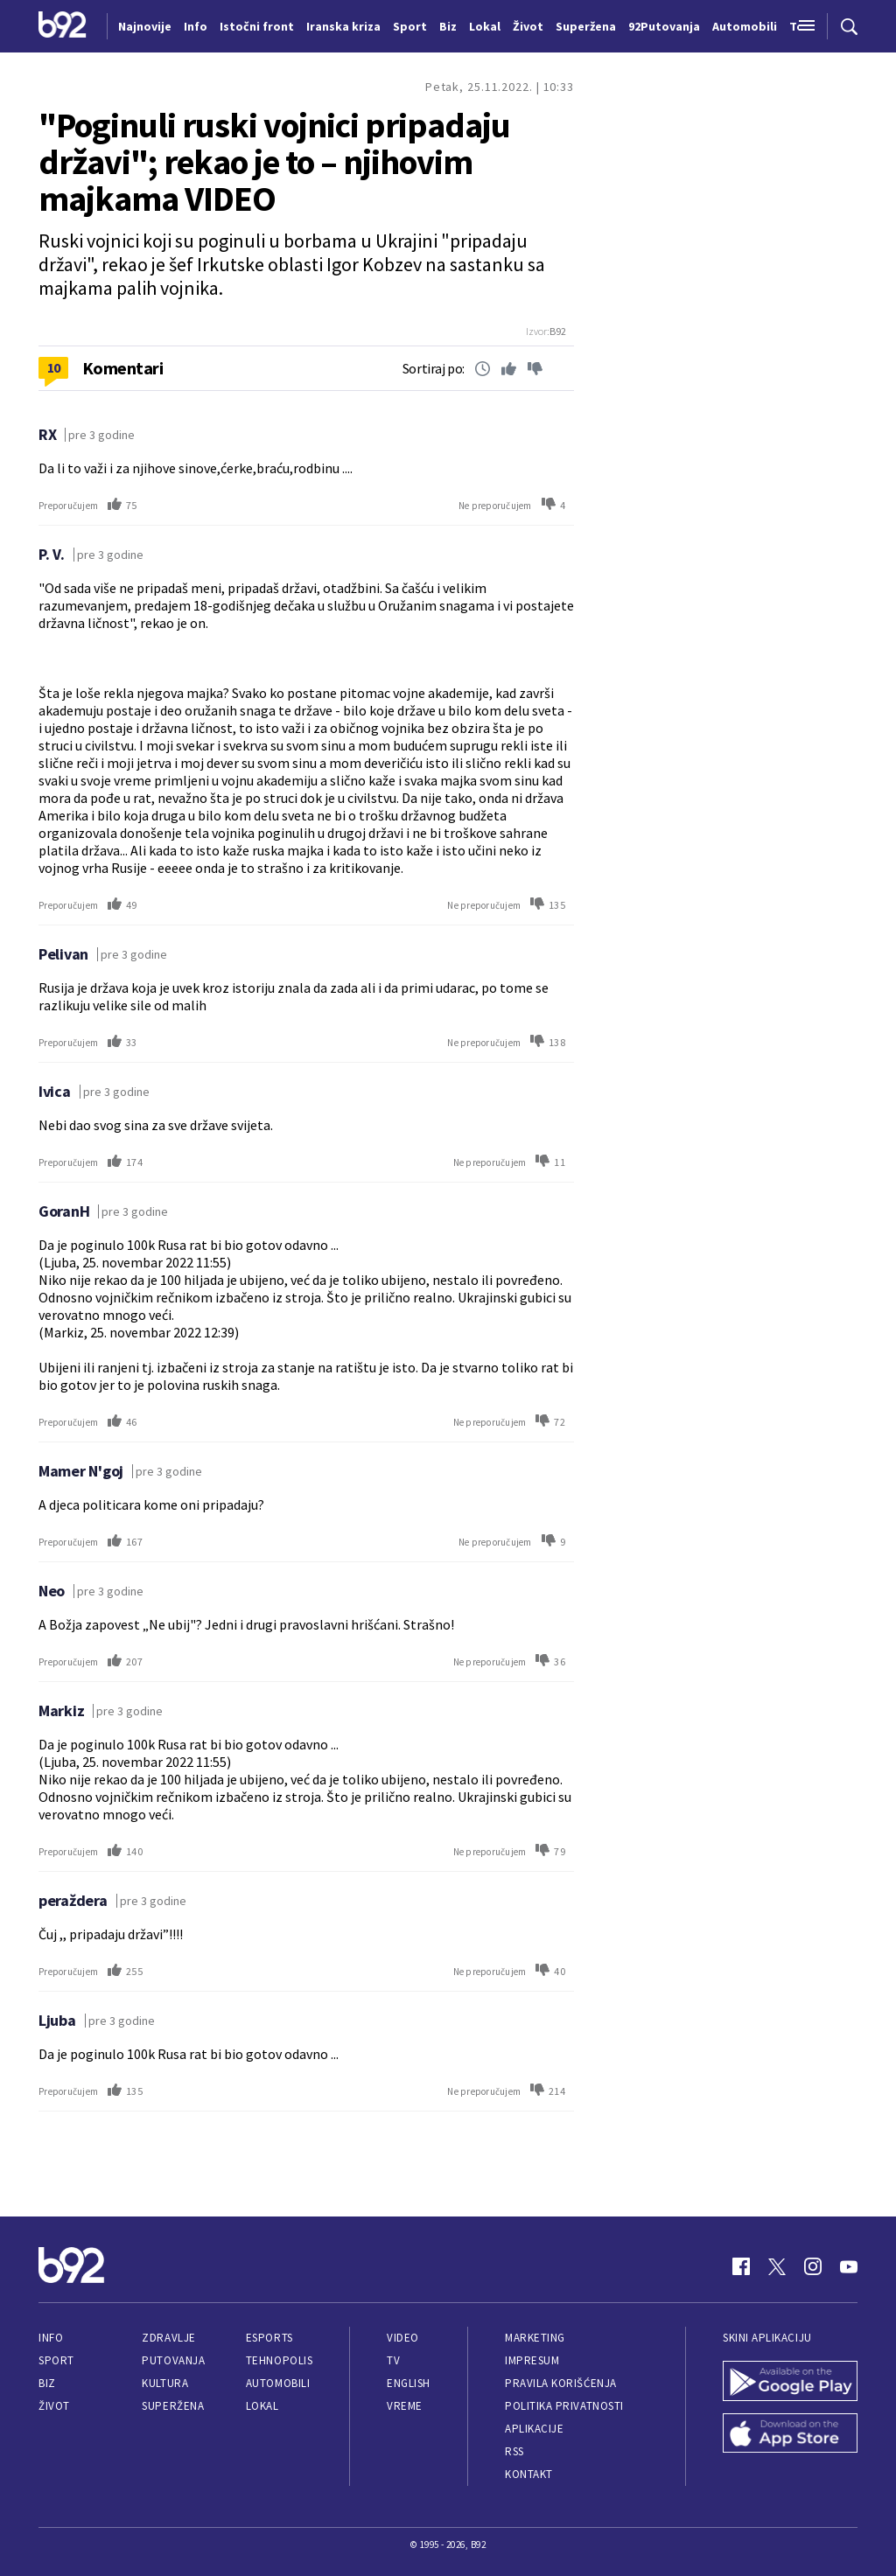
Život (54, 2405)
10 (53, 367)
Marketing (535, 2337)
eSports (269, 2337)
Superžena (173, 2405)
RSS (514, 2451)
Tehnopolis (279, 2360)
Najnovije (145, 26)
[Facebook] (741, 2266)
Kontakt (529, 2474)
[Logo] (62, 26)
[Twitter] (777, 2266)
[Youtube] (849, 2266)
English (408, 2383)
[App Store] (790, 2435)
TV (393, 2360)
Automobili (278, 2383)
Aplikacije (534, 2428)
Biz (47, 2383)
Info (50, 2337)
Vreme (405, 2405)
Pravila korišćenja (561, 2383)
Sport (56, 2360)
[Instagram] (813, 2266)
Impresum (532, 2360)
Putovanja (173, 2360)
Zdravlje (168, 2337)
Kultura (165, 2383)
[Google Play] (790, 2383)
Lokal (262, 2405)
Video (403, 2337)
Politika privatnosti (564, 2405)
